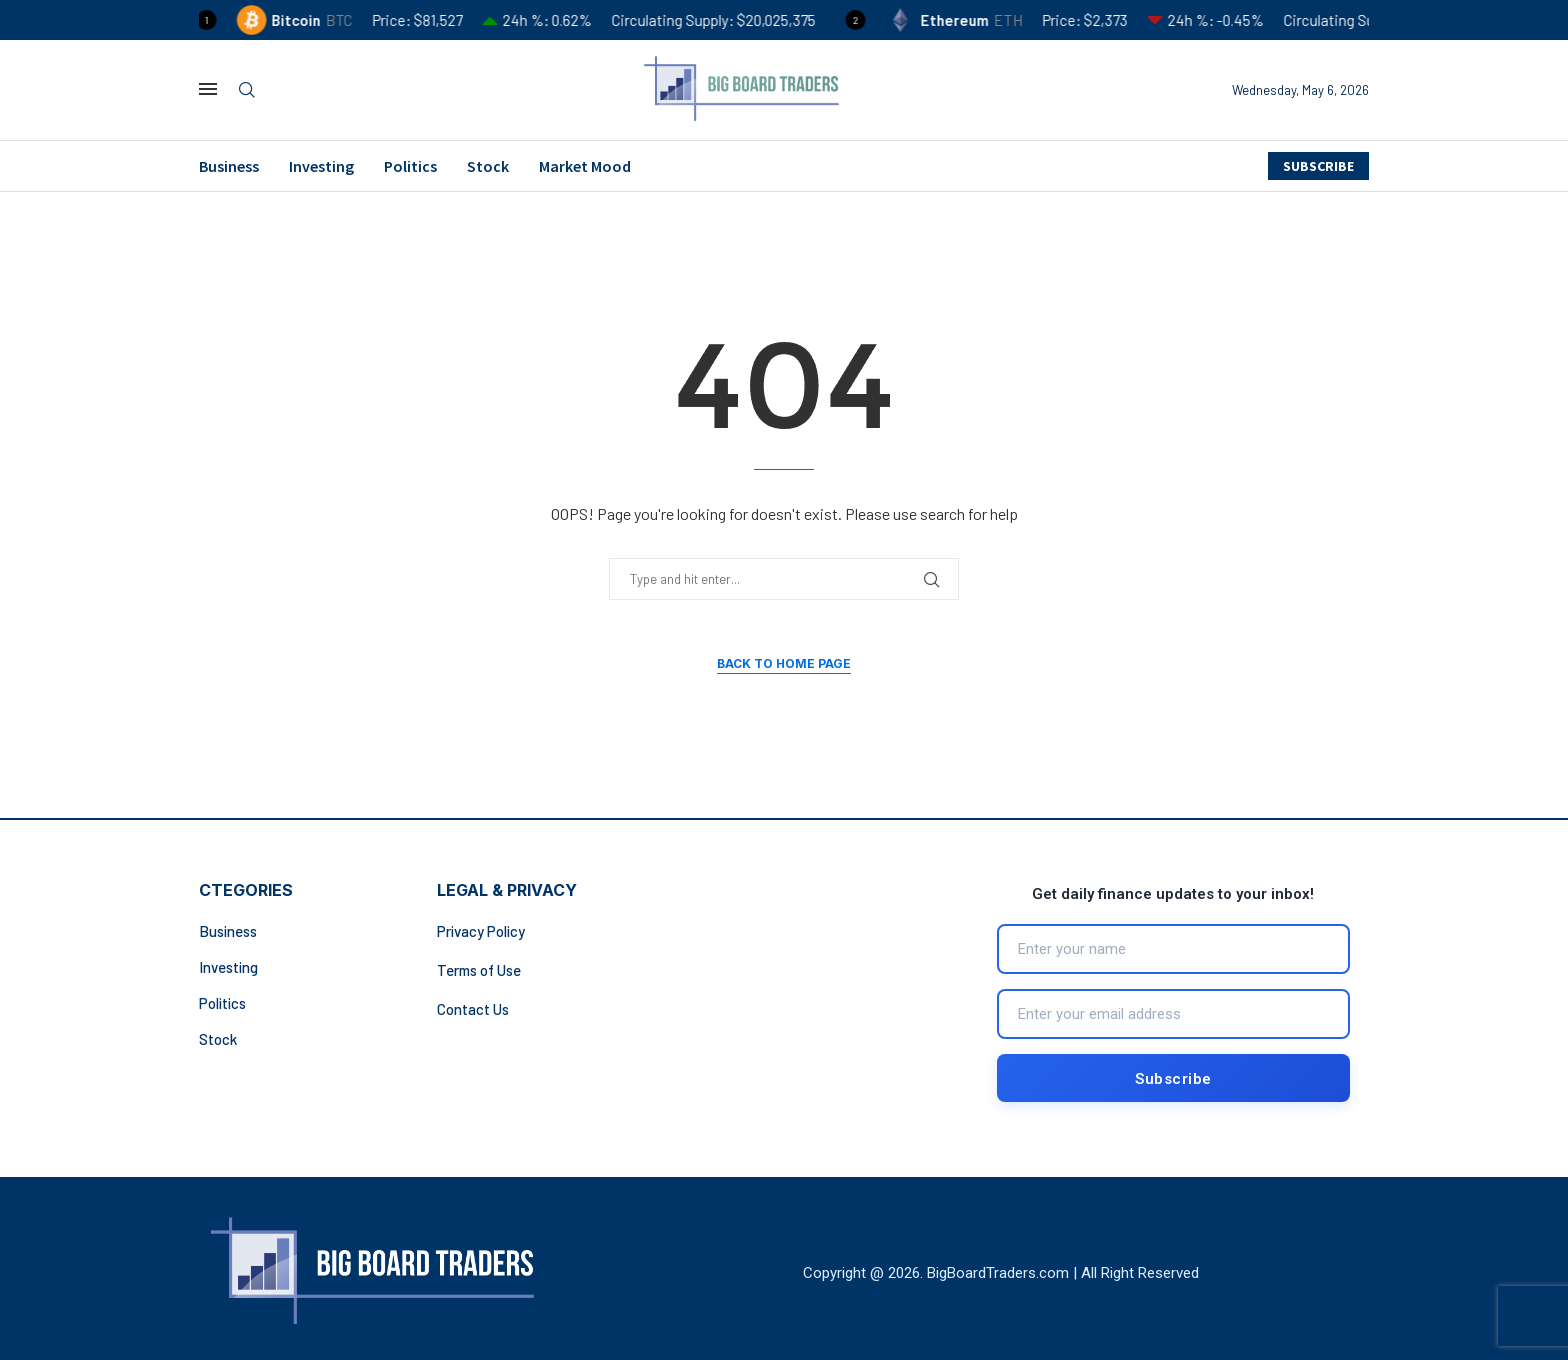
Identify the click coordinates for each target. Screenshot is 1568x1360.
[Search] (247, 90)
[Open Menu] (208, 89)
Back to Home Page (784, 663)
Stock (488, 166)
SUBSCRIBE (1318, 166)
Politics (410, 166)
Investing (321, 166)
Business (229, 166)
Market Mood (585, 166)
